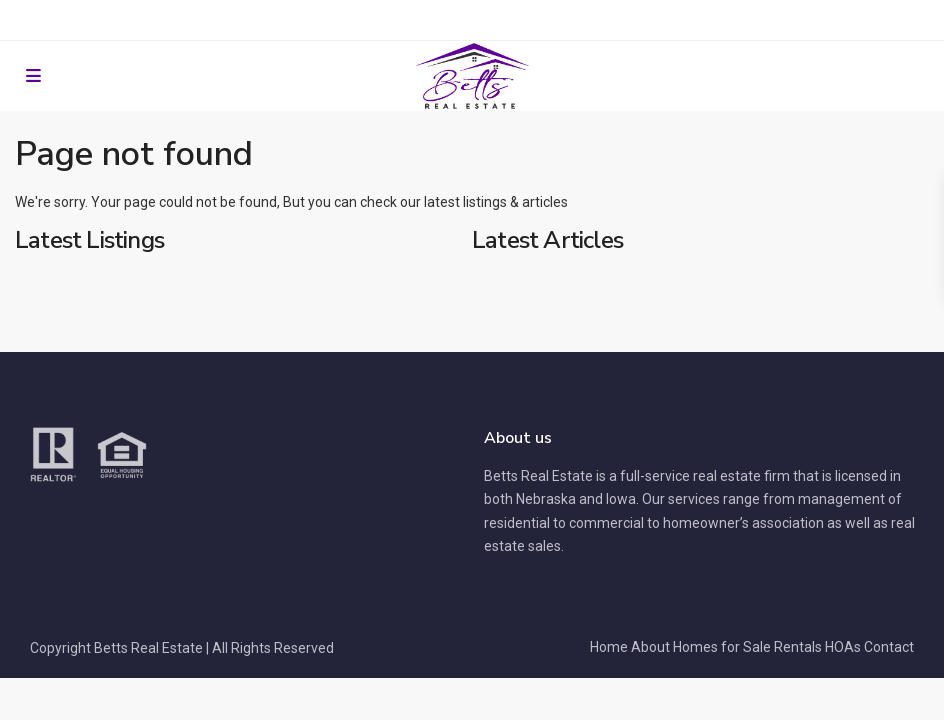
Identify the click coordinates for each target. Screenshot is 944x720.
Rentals (798, 647)
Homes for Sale (722, 647)
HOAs (843, 647)
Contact (889, 647)
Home (609, 647)
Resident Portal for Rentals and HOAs (472, 20)
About (650, 647)
